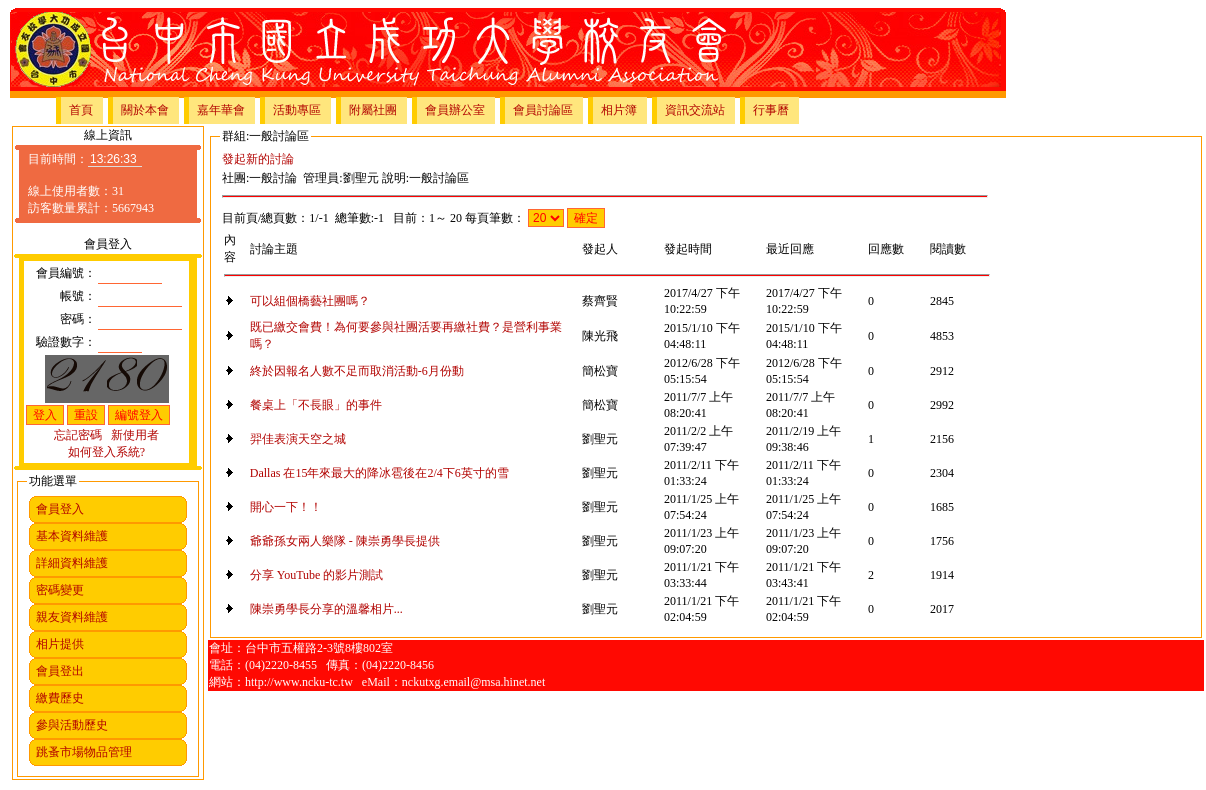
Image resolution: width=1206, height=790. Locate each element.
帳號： (78, 296)
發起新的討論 (258, 159)
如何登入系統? (106, 452)
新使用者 (135, 435)
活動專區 (297, 110)
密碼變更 (60, 590)
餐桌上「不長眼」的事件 (316, 405)
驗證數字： (66, 342)
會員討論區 (543, 110)
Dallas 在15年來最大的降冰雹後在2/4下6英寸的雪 (379, 473)
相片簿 (619, 110)
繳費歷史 (60, 698)
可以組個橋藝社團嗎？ (310, 301)
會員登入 (60, 509)
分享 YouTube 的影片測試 (317, 575)
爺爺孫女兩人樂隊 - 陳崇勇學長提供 (345, 541)
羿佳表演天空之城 (298, 439)
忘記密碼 (78, 435)
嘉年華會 (221, 110)
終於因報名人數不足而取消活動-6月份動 (357, 371)
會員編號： (66, 273)
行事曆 (771, 110)
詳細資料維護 (72, 563)
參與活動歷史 (72, 725)
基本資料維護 (72, 536)
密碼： (78, 319)
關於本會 (145, 110)
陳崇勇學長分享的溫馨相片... (326, 609)
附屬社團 (373, 110)
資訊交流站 (695, 110)
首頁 (81, 110)
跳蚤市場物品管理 (84, 752)
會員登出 (60, 671)
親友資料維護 (72, 617)
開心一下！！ (286, 507)
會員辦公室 (455, 110)
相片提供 (60, 644)
